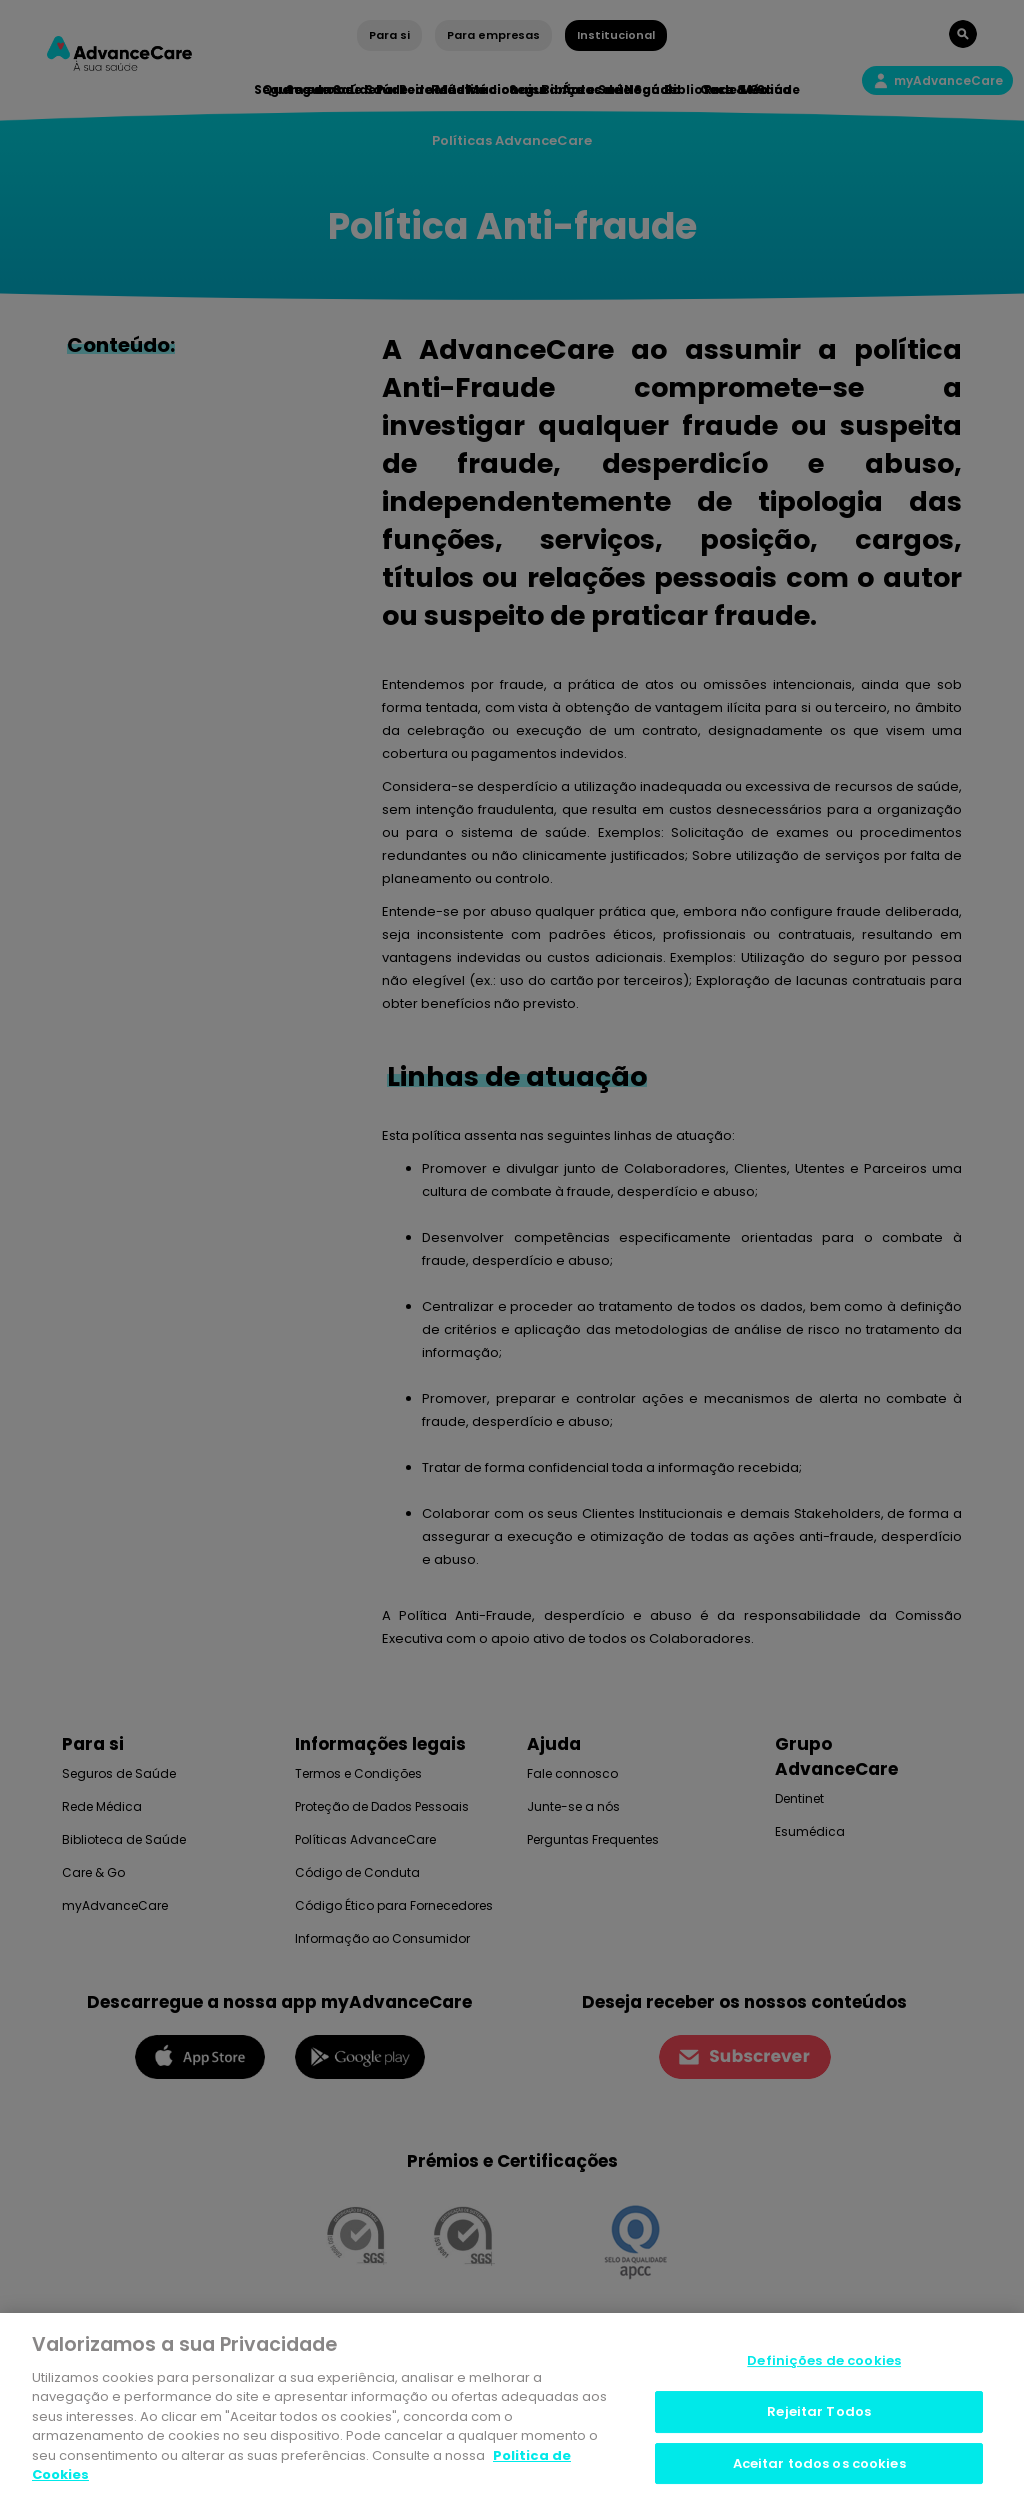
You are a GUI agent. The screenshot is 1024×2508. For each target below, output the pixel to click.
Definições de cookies (824, 2363)
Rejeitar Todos (819, 2413)
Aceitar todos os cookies (819, 2465)
